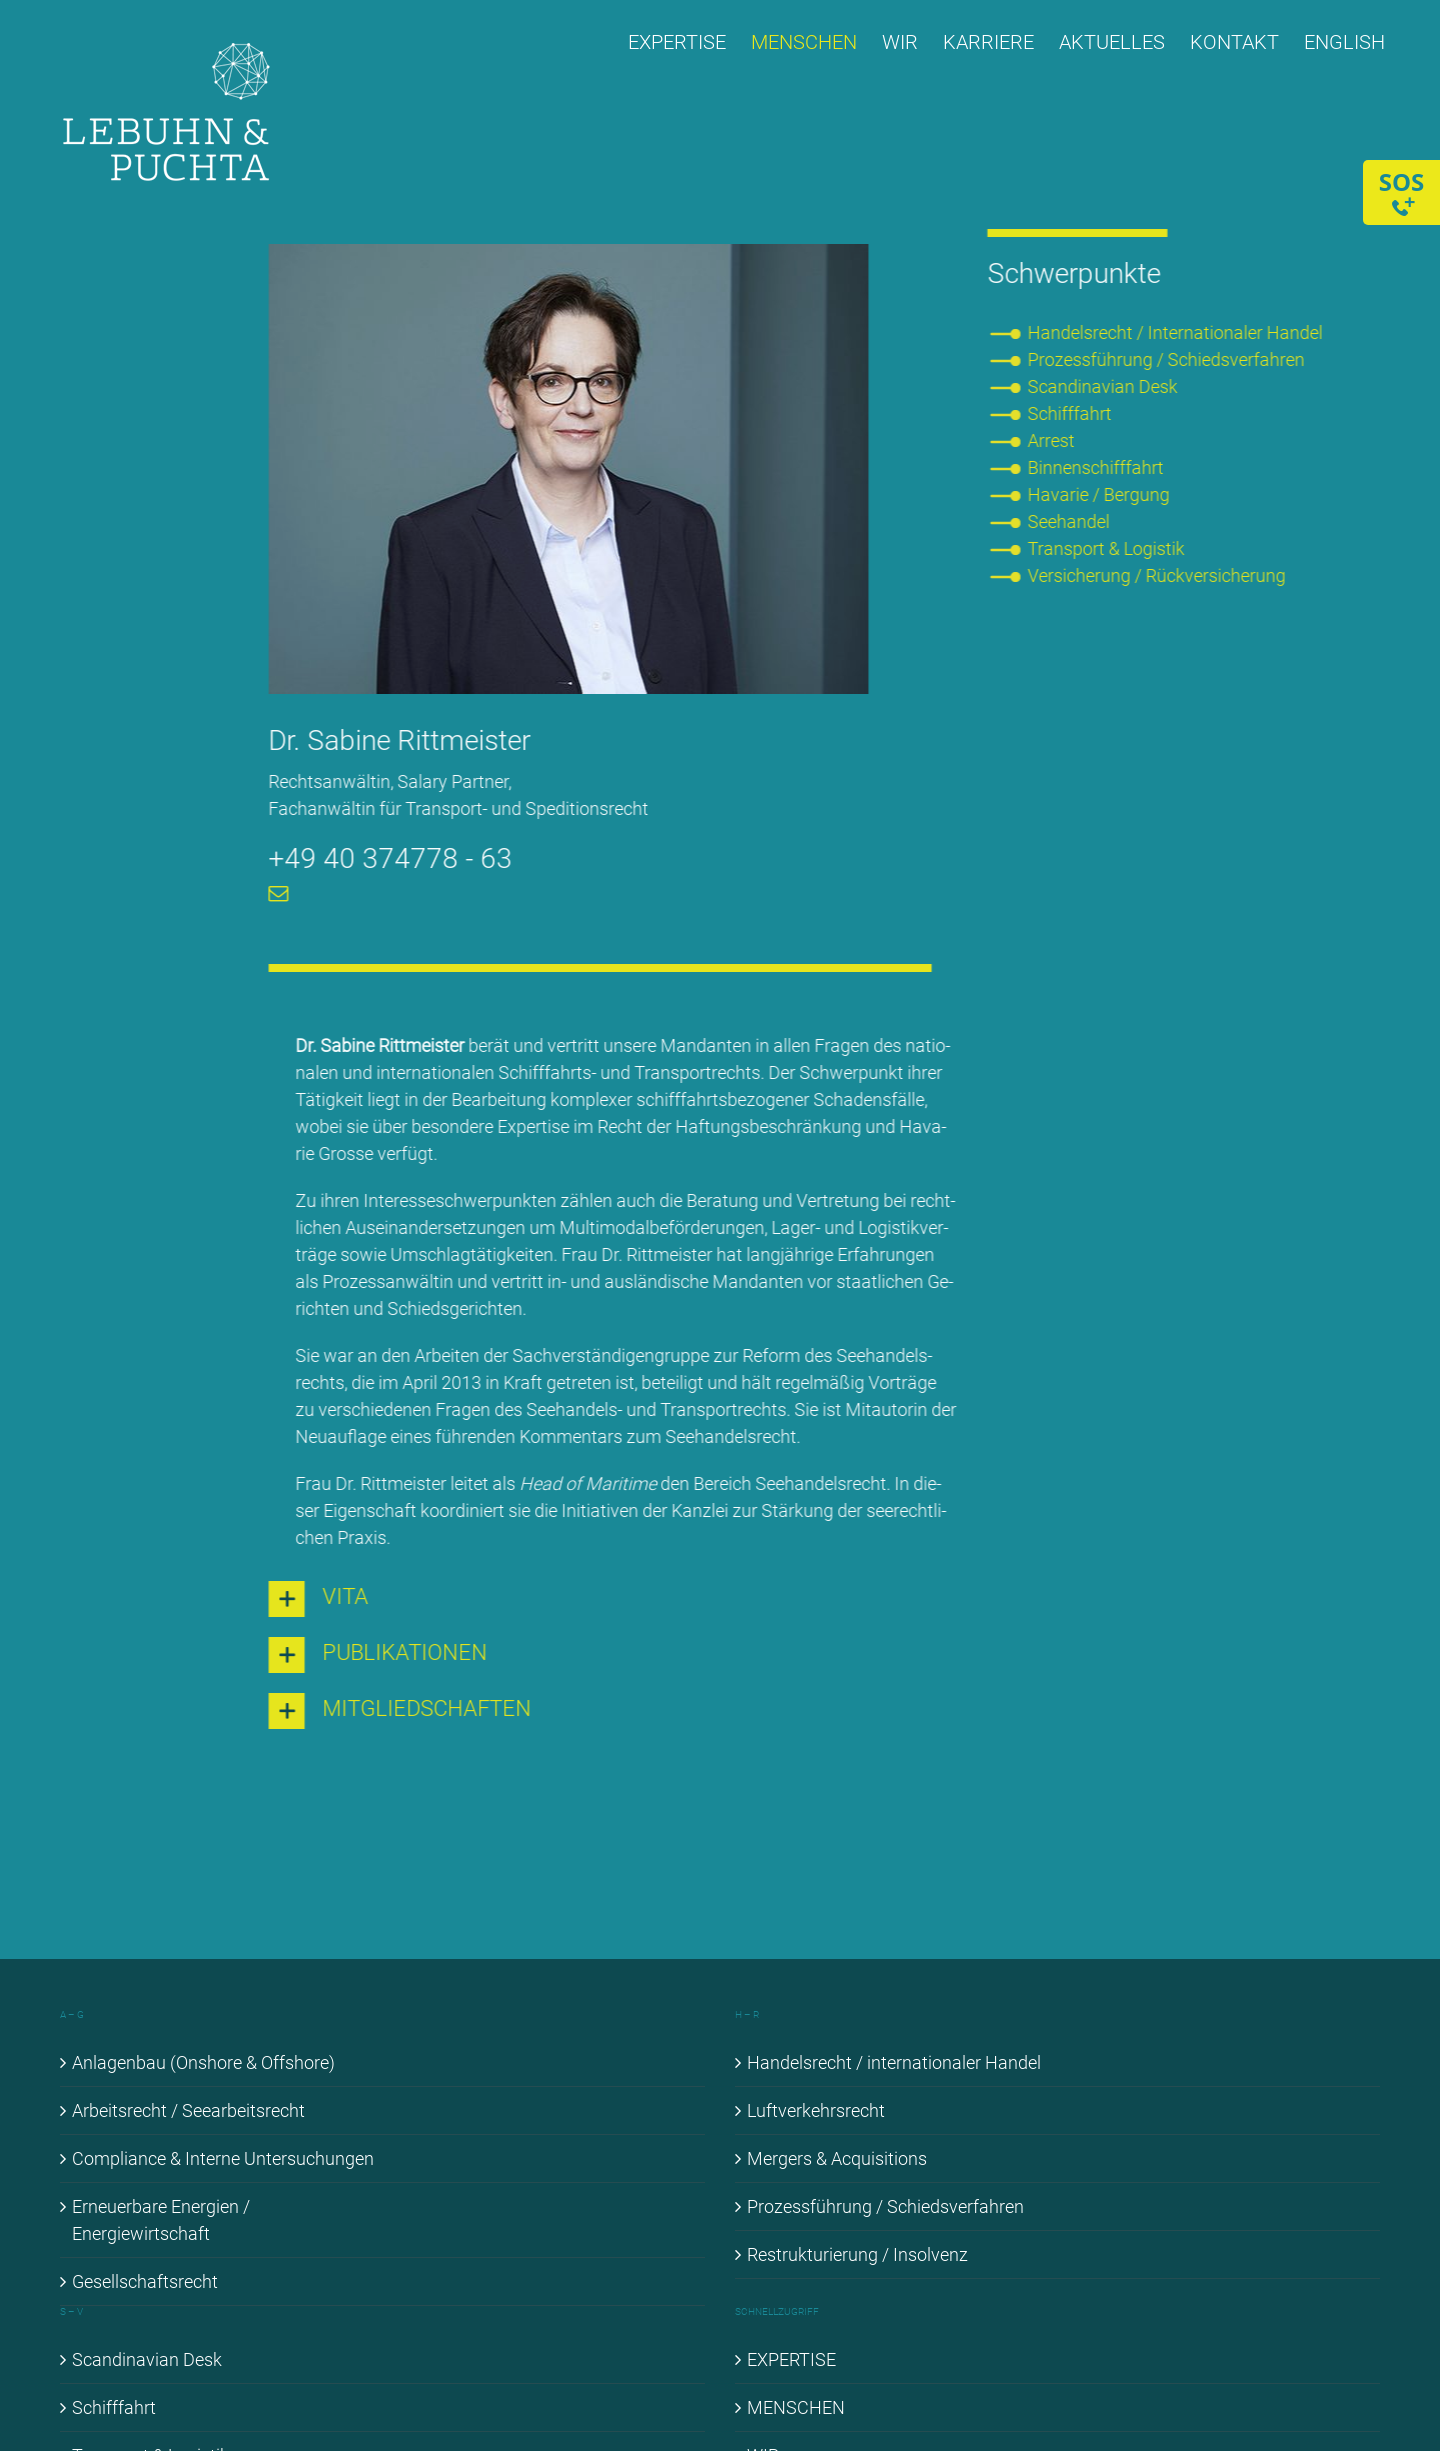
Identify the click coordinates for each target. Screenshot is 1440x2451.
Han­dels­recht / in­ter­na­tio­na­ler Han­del (894, 2062)
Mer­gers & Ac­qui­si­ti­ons (837, 2158)
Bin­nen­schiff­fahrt (1098, 467)
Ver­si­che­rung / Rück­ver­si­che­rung (1159, 575)
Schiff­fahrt (1072, 413)
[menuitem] (1344, 42)
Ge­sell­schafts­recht (145, 2281)
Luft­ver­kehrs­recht (816, 2110)
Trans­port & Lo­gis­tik (1108, 548)
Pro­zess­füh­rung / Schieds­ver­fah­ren (1168, 359)
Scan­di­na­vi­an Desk (1105, 386)
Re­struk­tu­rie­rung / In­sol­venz (857, 2254)
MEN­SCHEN (796, 2407)
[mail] (276, 894)
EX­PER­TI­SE (791, 2359)
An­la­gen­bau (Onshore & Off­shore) (203, 2062)
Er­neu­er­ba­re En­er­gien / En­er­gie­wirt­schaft (161, 2220)
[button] (597, 1599)
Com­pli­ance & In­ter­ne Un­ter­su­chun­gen (223, 2158)
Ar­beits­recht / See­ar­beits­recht (188, 2110)
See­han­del (1071, 521)
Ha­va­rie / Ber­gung (1101, 494)
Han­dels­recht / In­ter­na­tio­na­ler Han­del (1177, 332)
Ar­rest (1053, 440)
